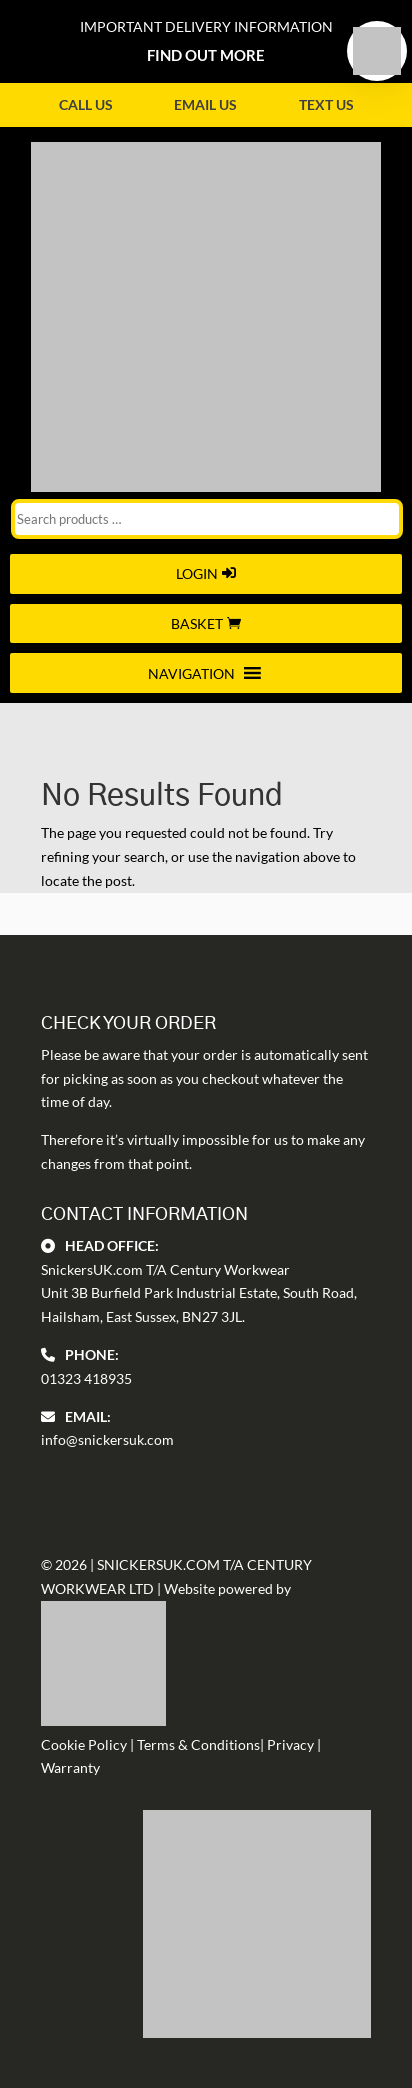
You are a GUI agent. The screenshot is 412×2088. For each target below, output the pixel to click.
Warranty (70, 1767)
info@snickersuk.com (107, 1439)
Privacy (290, 1744)
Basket (197, 623)
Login (197, 573)
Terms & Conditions (198, 1744)
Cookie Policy (84, 1744)
